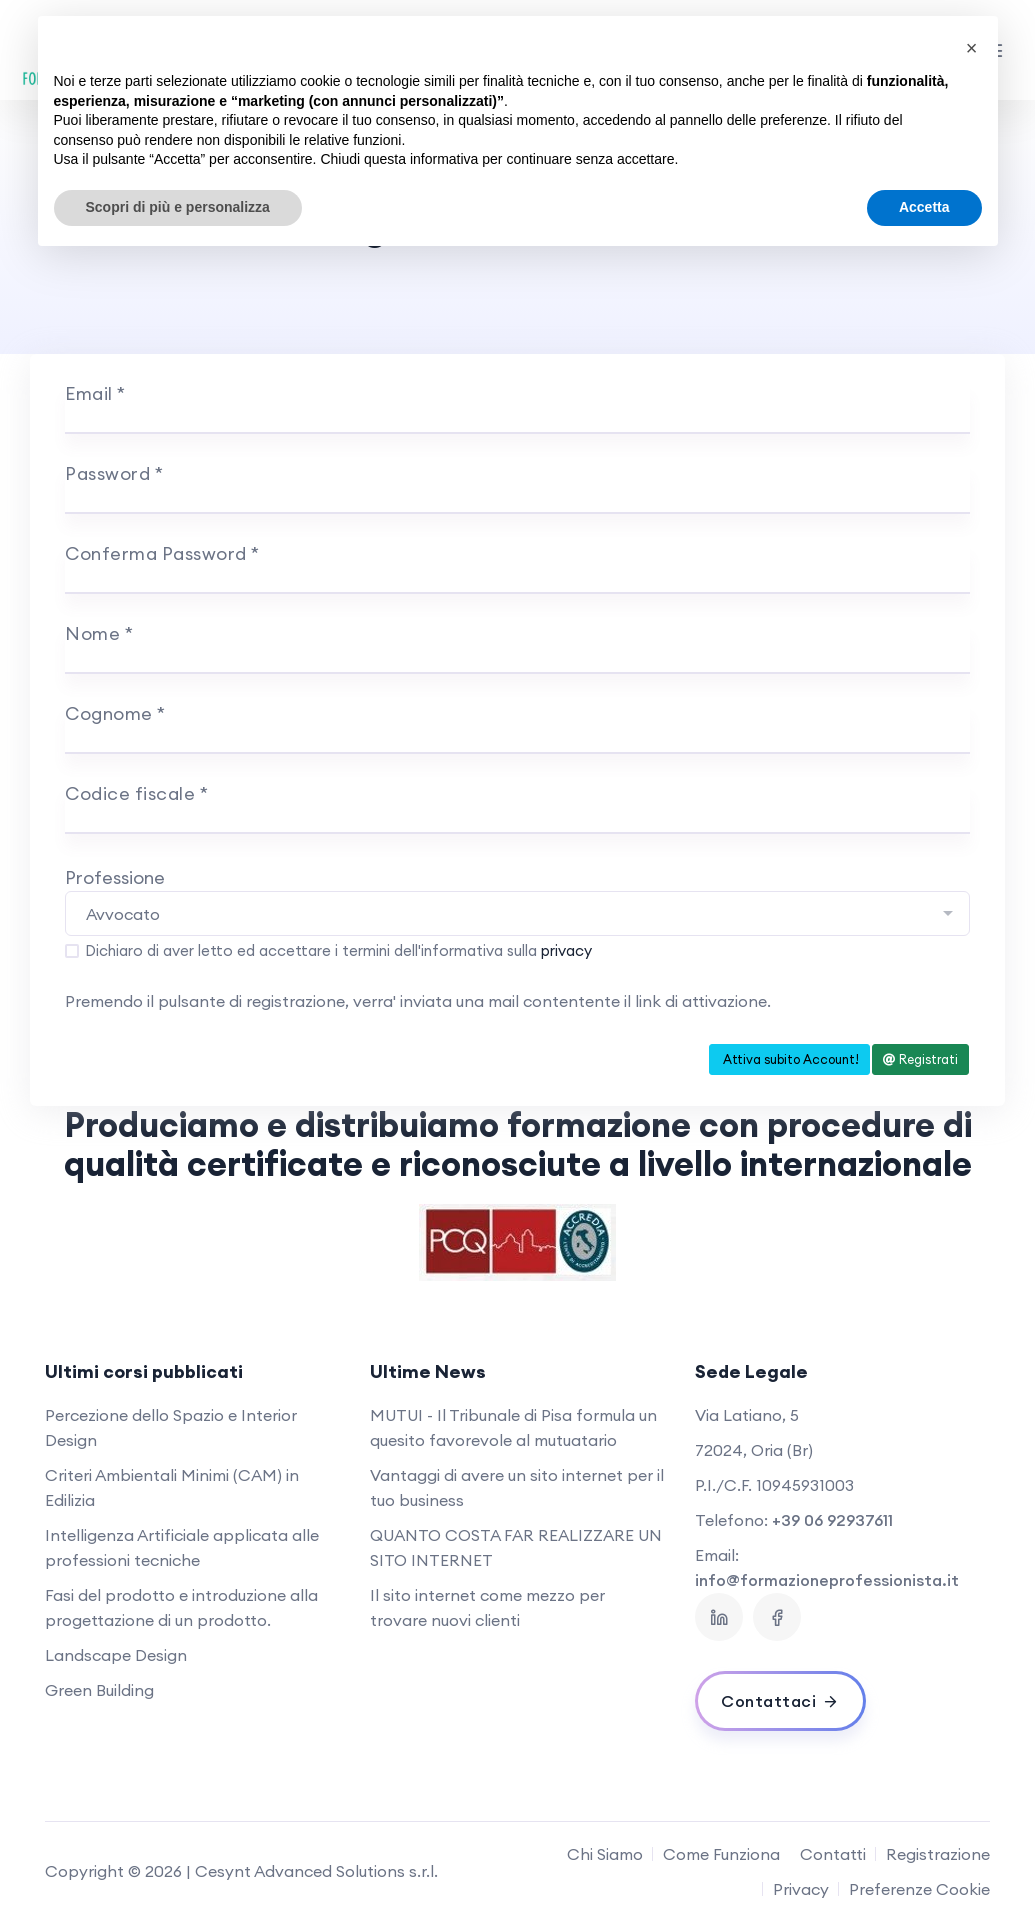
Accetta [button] (924, 207)
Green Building (99, 1690)
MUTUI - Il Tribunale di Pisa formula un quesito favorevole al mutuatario (513, 1427)
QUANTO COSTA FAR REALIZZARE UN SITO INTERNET (516, 1547)
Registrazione (938, 1854)
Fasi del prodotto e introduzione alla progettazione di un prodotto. (181, 1607)
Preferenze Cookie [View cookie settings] (919, 1889)
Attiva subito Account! (789, 1059)
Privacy (801, 1889)
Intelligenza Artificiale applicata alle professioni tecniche (182, 1547)
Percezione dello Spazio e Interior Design (171, 1427)
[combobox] (517, 913)
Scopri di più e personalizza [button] (178, 207)
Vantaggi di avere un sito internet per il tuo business (517, 1487)
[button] (972, 48)
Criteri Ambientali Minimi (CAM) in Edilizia (172, 1487)
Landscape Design (116, 1655)
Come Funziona (721, 1854)
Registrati (920, 1059)
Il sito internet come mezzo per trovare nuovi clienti (487, 1607)
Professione (115, 877)
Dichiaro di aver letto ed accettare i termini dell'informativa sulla (338, 950)
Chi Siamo (605, 1854)
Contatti (833, 1854)
